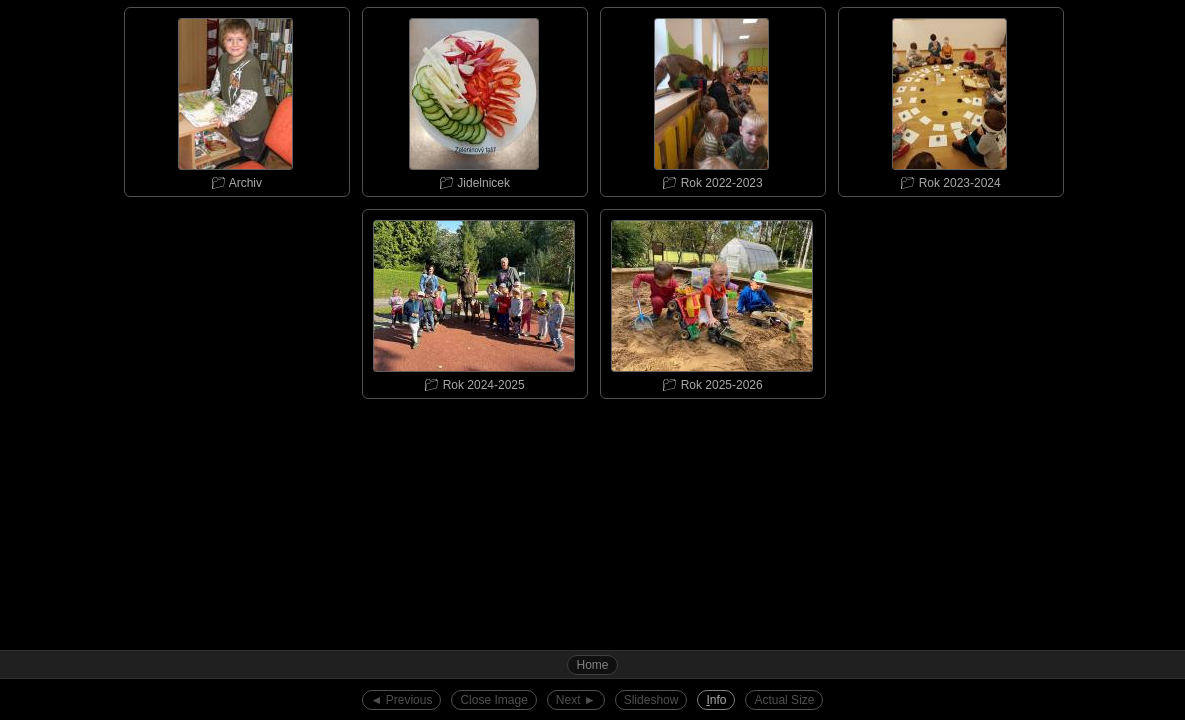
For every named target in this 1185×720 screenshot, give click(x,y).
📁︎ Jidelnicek (474, 99)
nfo (716, 700)
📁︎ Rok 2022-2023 (712, 99)
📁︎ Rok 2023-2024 (950, 99)
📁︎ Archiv (236, 99)
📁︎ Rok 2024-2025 (474, 301)
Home (592, 665)
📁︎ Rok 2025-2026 (712, 301)
